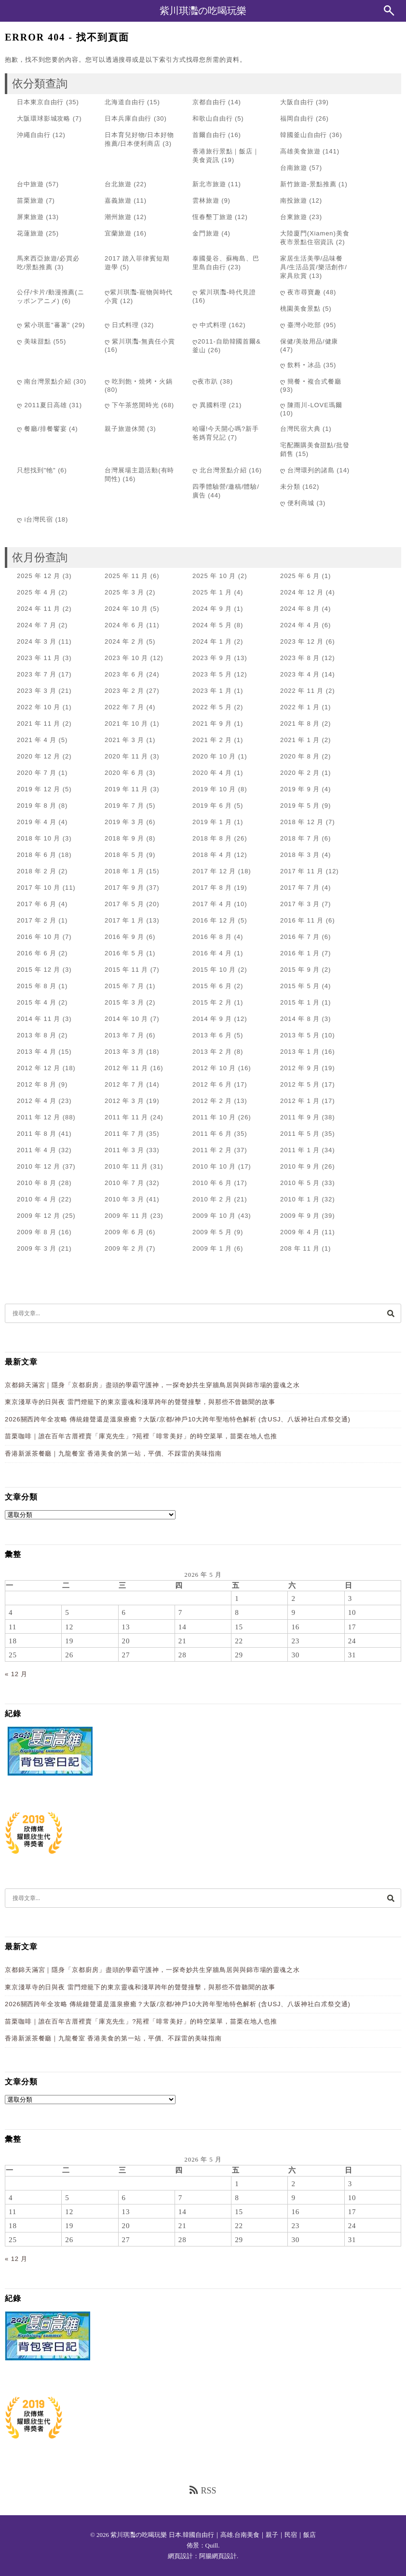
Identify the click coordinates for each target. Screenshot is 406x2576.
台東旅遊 (293, 216)
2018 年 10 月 (38, 838)
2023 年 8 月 (300, 657)
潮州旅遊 (118, 216)
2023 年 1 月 (212, 690)
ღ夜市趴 (205, 381)
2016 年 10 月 (38, 936)
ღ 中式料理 (209, 325)
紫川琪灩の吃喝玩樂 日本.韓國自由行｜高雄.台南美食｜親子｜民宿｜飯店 (213, 2534)
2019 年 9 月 (300, 789)
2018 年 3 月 (300, 854)
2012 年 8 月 (36, 1084)
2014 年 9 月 (212, 1018)
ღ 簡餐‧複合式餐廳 (310, 381)
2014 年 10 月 (126, 1018)
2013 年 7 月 (124, 1035)
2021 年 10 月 (126, 723)
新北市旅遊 (209, 184)
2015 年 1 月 (300, 1002)
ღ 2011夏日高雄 (42, 405)
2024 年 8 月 (300, 608)
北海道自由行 (125, 102)
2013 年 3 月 (124, 1051)
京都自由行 (209, 102)
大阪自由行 (297, 102)
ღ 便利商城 (297, 503)
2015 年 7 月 (124, 986)
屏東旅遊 (30, 216)
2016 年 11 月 (302, 920)
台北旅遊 (118, 184)
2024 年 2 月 (124, 641)
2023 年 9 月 (212, 657)
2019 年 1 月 (212, 822)
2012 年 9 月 (300, 1068)
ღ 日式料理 (122, 325)
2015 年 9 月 (300, 969)
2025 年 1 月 (212, 592)
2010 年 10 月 (214, 1166)
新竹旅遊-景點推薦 (308, 184)
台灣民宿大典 (300, 428)
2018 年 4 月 (212, 854)
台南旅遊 (293, 167)
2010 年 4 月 (36, 1199)
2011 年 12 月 (38, 1117)
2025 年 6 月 (300, 575)
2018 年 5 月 (124, 854)
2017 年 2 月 (36, 920)
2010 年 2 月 (212, 1199)
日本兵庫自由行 (128, 118)
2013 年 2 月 (212, 1051)
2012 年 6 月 (212, 1084)
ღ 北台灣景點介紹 (219, 470)
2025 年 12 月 (38, 575)
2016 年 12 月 (214, 920)
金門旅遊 (205, 233)
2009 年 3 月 (36, 1248)
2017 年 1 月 (124, 920)
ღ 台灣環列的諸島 (307, 470)
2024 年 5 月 (212, 625)
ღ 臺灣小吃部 (300, 325)
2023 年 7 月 (36, 674)
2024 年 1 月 (212, 641)
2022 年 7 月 (124, 707)
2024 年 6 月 (124, 625)
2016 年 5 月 (124, 953)
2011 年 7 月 (124, 1133)
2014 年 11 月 (38, 1018)
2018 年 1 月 (124, 871)
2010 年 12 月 (38, 1166)
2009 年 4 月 (300, 1232)
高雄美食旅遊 (300, 151)
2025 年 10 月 (214, 575)
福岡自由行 (297, 118)
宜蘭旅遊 (118, 233)
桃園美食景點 (300, 308)
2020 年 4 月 (212, 772)
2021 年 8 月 (300, 723)
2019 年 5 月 (300, 805)
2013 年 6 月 (212, 1035)
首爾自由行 (209, 134)
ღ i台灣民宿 (35, 519)
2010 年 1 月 (300, 1199)
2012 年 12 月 (38, 1068)
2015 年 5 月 (300, 986)
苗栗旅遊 (30, 200)
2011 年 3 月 (124, 1150)
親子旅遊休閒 (125, 428)
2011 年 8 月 (36, 1133)
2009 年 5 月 (212, 1232)
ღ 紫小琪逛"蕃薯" (43, 325)
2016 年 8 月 (212, 936)
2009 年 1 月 (212, 1248)
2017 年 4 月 (212, 904)
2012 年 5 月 (300, 1084)
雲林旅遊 (205, 200)
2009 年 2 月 (124, 1248)
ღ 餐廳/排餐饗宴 (42, 428)
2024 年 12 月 (302, 592)
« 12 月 (16, 1674)
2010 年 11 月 (126, 1166)
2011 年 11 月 (126, 1117)
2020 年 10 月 (214, 756)
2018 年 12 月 (302, 822)
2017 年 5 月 (124, 904)
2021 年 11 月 (38, 723)
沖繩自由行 (34, 134)
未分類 (290, 486)
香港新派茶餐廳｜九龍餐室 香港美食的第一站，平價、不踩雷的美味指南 (113, 1453)
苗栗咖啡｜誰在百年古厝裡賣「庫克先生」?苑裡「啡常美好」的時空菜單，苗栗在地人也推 (141, 1436)
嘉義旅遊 (118, 200)
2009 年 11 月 (126, 1215)
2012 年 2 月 (212, 1100)
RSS (202, 2490)
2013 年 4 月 (36, 1051)
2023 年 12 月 (302, 641)
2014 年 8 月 (300, 1018)
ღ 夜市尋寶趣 (300, 292)
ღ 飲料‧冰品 (300, 365)
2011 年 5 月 (300, 1133)
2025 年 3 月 (124, 592)
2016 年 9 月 (124, 936)
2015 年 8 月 (36, 986)
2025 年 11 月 (126, 575)
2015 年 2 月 (212, 1002)
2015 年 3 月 (124, 1002)
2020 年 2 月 (300, 772)
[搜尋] (390, 1313)
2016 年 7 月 (300, 936)
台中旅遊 (30, 184)
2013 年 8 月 (36, 1035)
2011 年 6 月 (212, 1133)
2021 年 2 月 (212, 740)
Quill (211, 2545)
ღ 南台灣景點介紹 (44, 381)
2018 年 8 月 (212, 838)
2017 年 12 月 (214, 871)
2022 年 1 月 (300, 707)
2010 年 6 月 (212, 1182)
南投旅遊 (293, 200)
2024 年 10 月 (126, 608)
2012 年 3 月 (124, 1100)
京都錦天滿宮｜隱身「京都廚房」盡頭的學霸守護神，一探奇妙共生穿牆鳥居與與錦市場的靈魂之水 (152, 1385)
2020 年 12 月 (38, 756)
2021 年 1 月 (300, 740)
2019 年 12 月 (38, 789)
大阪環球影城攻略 (43, 118)
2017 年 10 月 (38, 887)
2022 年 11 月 (302, 690)
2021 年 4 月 (36, 740)
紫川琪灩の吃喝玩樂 (203, 10)
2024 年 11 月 (38, 608)
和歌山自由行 (212, 118)
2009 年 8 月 (36, 1232)
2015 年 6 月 (212, 986)
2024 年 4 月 (300, 625)
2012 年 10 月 (214, 1068)
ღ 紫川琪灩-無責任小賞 (140, 341)
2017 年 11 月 (302, 871)
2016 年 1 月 (300, 953)
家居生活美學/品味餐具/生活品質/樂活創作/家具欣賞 (313, 267)
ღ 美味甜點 (34, 341)
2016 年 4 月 (212, 953)
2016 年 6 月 (36, 953)
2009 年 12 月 (38, 1215)
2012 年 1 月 (300, 1100)
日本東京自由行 (40, 102)
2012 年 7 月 (124, 1084)
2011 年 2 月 (212, 1150)
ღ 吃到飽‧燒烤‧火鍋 (139, 381)
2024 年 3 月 (36, 641)
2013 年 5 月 (300, 1035)
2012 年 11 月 (126, 1068)
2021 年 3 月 (124, 740)
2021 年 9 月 (212, 723)
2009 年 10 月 (214, 1215)
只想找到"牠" (36, 470)
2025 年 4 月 (36, 592)
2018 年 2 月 (36, 871)
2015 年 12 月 (38, 969)
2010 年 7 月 (124, 1182)
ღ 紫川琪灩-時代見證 (224, 292)
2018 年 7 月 (300, 838)
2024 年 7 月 (36, 625)
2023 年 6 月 (124, 674)
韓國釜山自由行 (303, 134)
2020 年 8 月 (300, 756)
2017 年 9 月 (124, 887)
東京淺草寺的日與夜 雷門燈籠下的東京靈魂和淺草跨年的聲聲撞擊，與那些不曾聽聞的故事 (140, 1401)
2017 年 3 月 (300, 904)
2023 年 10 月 (126, 657)
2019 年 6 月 (212, 805)
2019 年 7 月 (124, 805)
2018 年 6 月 (36, 854)
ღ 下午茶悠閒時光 (132, 405)
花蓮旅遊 (30, 233)
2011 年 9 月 (300, 1117)
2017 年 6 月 (36, 904)
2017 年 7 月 (300, 887)
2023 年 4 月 (300, 674)
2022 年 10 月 (38, 707)
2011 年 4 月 (36, 1150)
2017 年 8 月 (212, 887)
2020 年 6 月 (124, 772)
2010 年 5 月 (300, 1182)
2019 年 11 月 (126, 789)
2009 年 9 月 (300, 1215)
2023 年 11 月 (38, 657)
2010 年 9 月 (300, 1166)
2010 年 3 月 (124, 1199)
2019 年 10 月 (214, 789)
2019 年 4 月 (36, 822)
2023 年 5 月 (212, 674)
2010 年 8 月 (36, 1182)
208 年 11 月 (300, 1248)
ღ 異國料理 (209, 405)
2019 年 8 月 (36, 805)
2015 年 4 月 (36, 1002)
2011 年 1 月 (300, 1150)
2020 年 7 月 (36, 772)
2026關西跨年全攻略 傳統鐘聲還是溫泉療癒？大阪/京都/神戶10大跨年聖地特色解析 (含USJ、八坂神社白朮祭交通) (178, 1419)
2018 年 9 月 (124, 838)
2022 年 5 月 (212, 707)
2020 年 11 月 (126, 756)
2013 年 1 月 (300, 1051)
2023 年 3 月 (36, 690)
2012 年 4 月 (36, 1100)
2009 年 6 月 (124, 1232)
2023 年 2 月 (124, 690)
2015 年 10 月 (214, 969)
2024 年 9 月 (212, 608)
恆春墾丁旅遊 (212, 216)
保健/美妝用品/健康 (309, 341)
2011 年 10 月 (214, 1117)
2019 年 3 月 (124, 822)
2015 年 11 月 (126, 969)
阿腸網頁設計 (218, 2556)
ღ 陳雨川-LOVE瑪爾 (311, 405)
